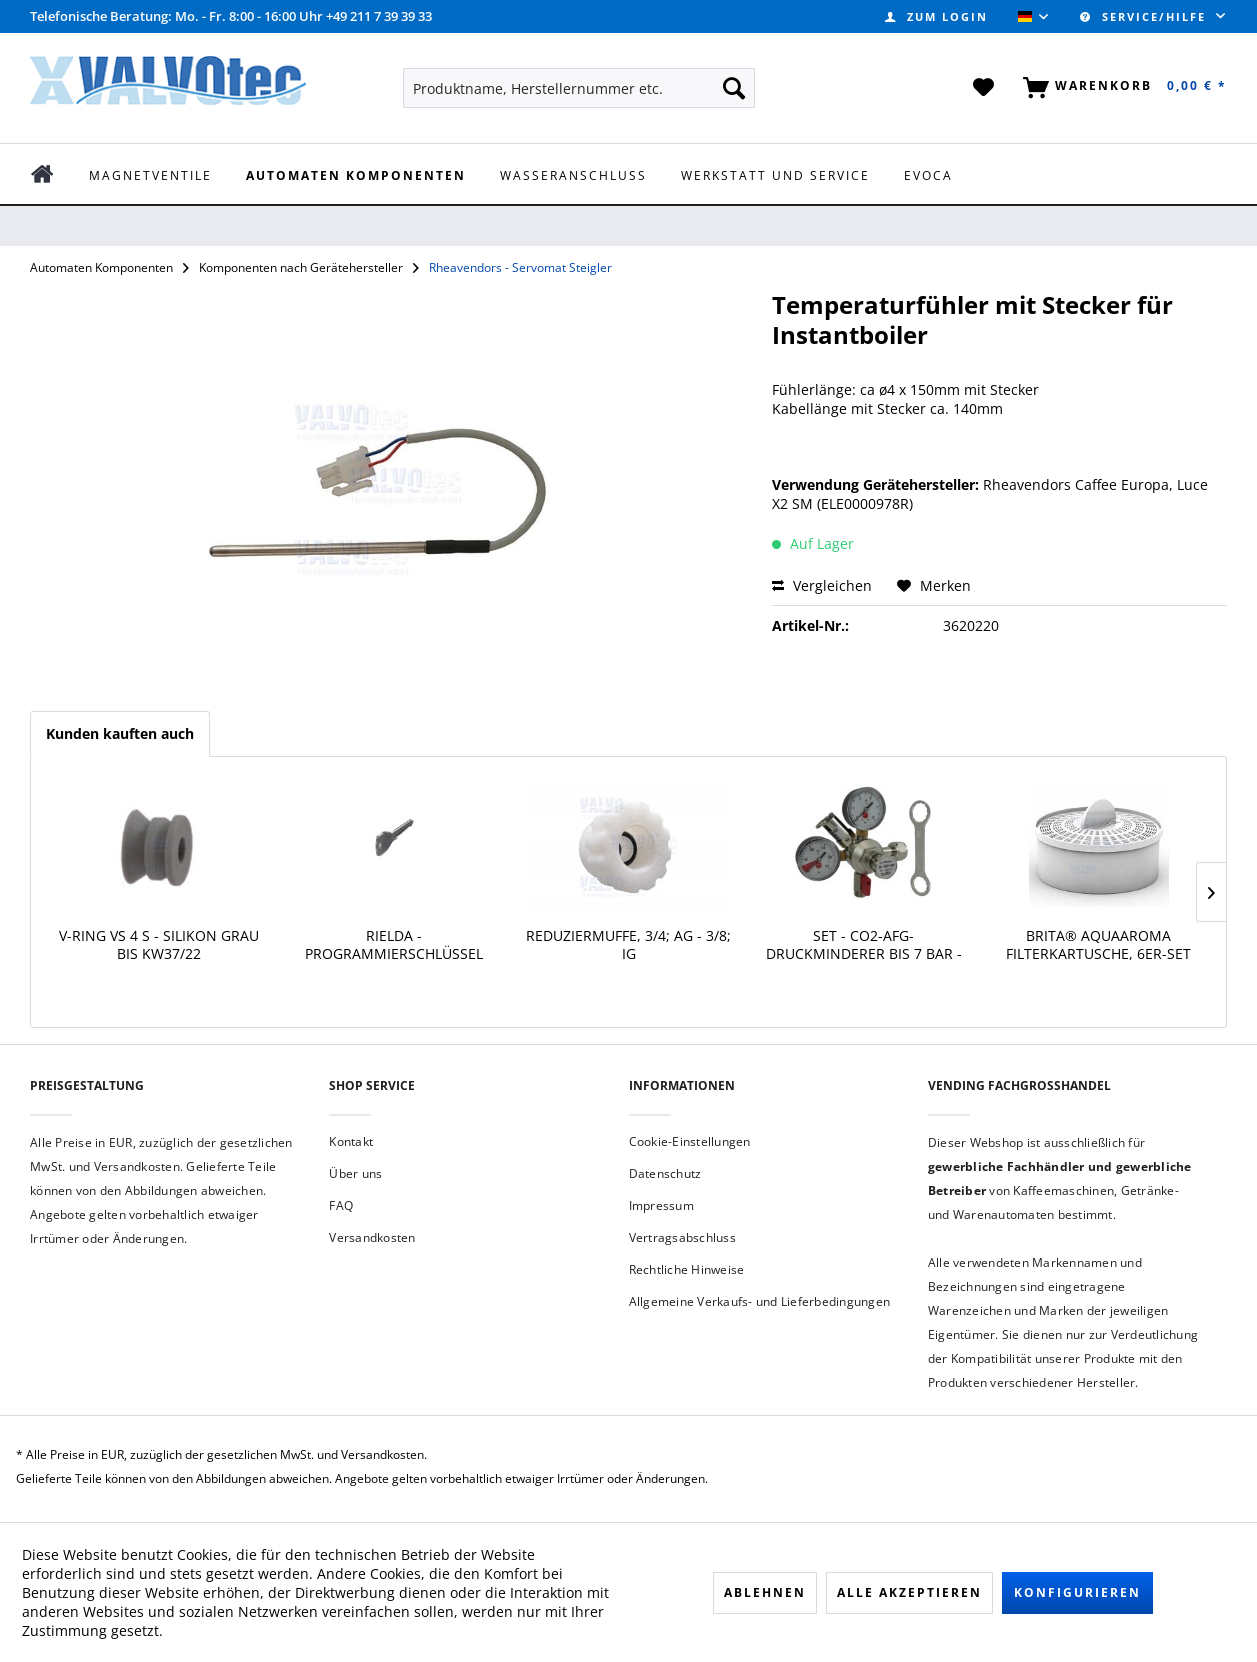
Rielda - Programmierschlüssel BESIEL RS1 (394, 947)
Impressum (661, 1205)
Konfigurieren (1077, 1592)
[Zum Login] (936, 16)
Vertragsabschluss (682, 1237)
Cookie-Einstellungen (690, 1141)
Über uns (355, 1173)
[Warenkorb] (1121, 88)
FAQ (341, 1205)
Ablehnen (765, 1592)
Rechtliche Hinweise (687, 1269)
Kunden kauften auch (120, 733)
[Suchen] (734, 88)
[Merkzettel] (984, 88)
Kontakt (351, 1141)
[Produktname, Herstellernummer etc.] (579, 88)
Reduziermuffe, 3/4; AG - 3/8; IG (628, 945)
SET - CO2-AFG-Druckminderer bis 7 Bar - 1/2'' (864, 947)
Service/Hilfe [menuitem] (1145, 16)
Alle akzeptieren (909, 1592)
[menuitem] (936, 16)
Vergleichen (822, 585)
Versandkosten (372, 1237)
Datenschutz (665, 1173)
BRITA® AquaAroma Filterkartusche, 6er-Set (1098, 945)
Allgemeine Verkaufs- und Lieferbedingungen (760, 1301)
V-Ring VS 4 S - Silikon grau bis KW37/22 (159, 945)
